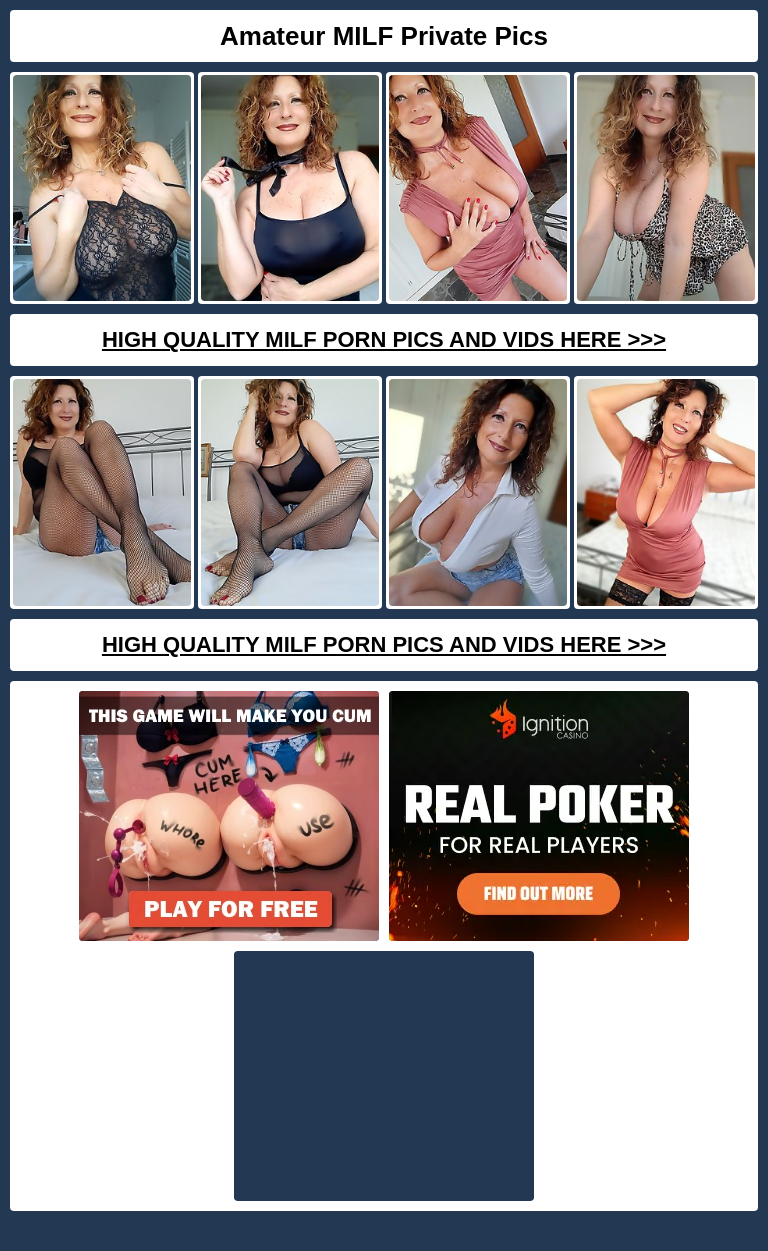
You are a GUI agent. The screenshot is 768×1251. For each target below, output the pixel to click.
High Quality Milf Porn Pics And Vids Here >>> (384, 339)
